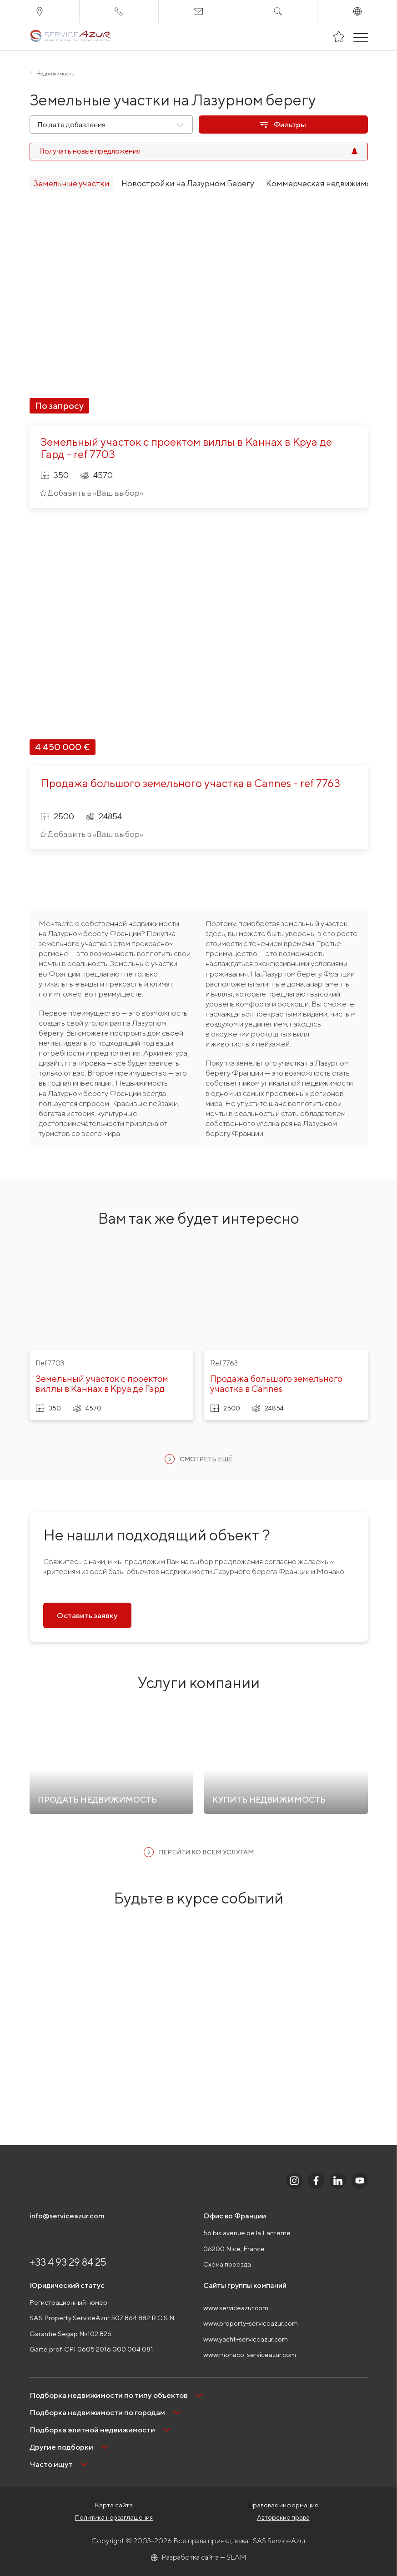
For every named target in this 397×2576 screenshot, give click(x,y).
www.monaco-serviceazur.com (249, 2354)
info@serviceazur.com (67, 2216)
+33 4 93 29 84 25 (68, 2262)
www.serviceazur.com (235, 2308)
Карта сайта (114, 2505)
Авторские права (283, 2517)
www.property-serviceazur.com (250, 2323)
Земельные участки (71, 183)
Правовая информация (283, 2505)
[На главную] (70, 37)
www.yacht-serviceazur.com (245, 2339)
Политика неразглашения (114, 2517)
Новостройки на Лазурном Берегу (187, 183)
